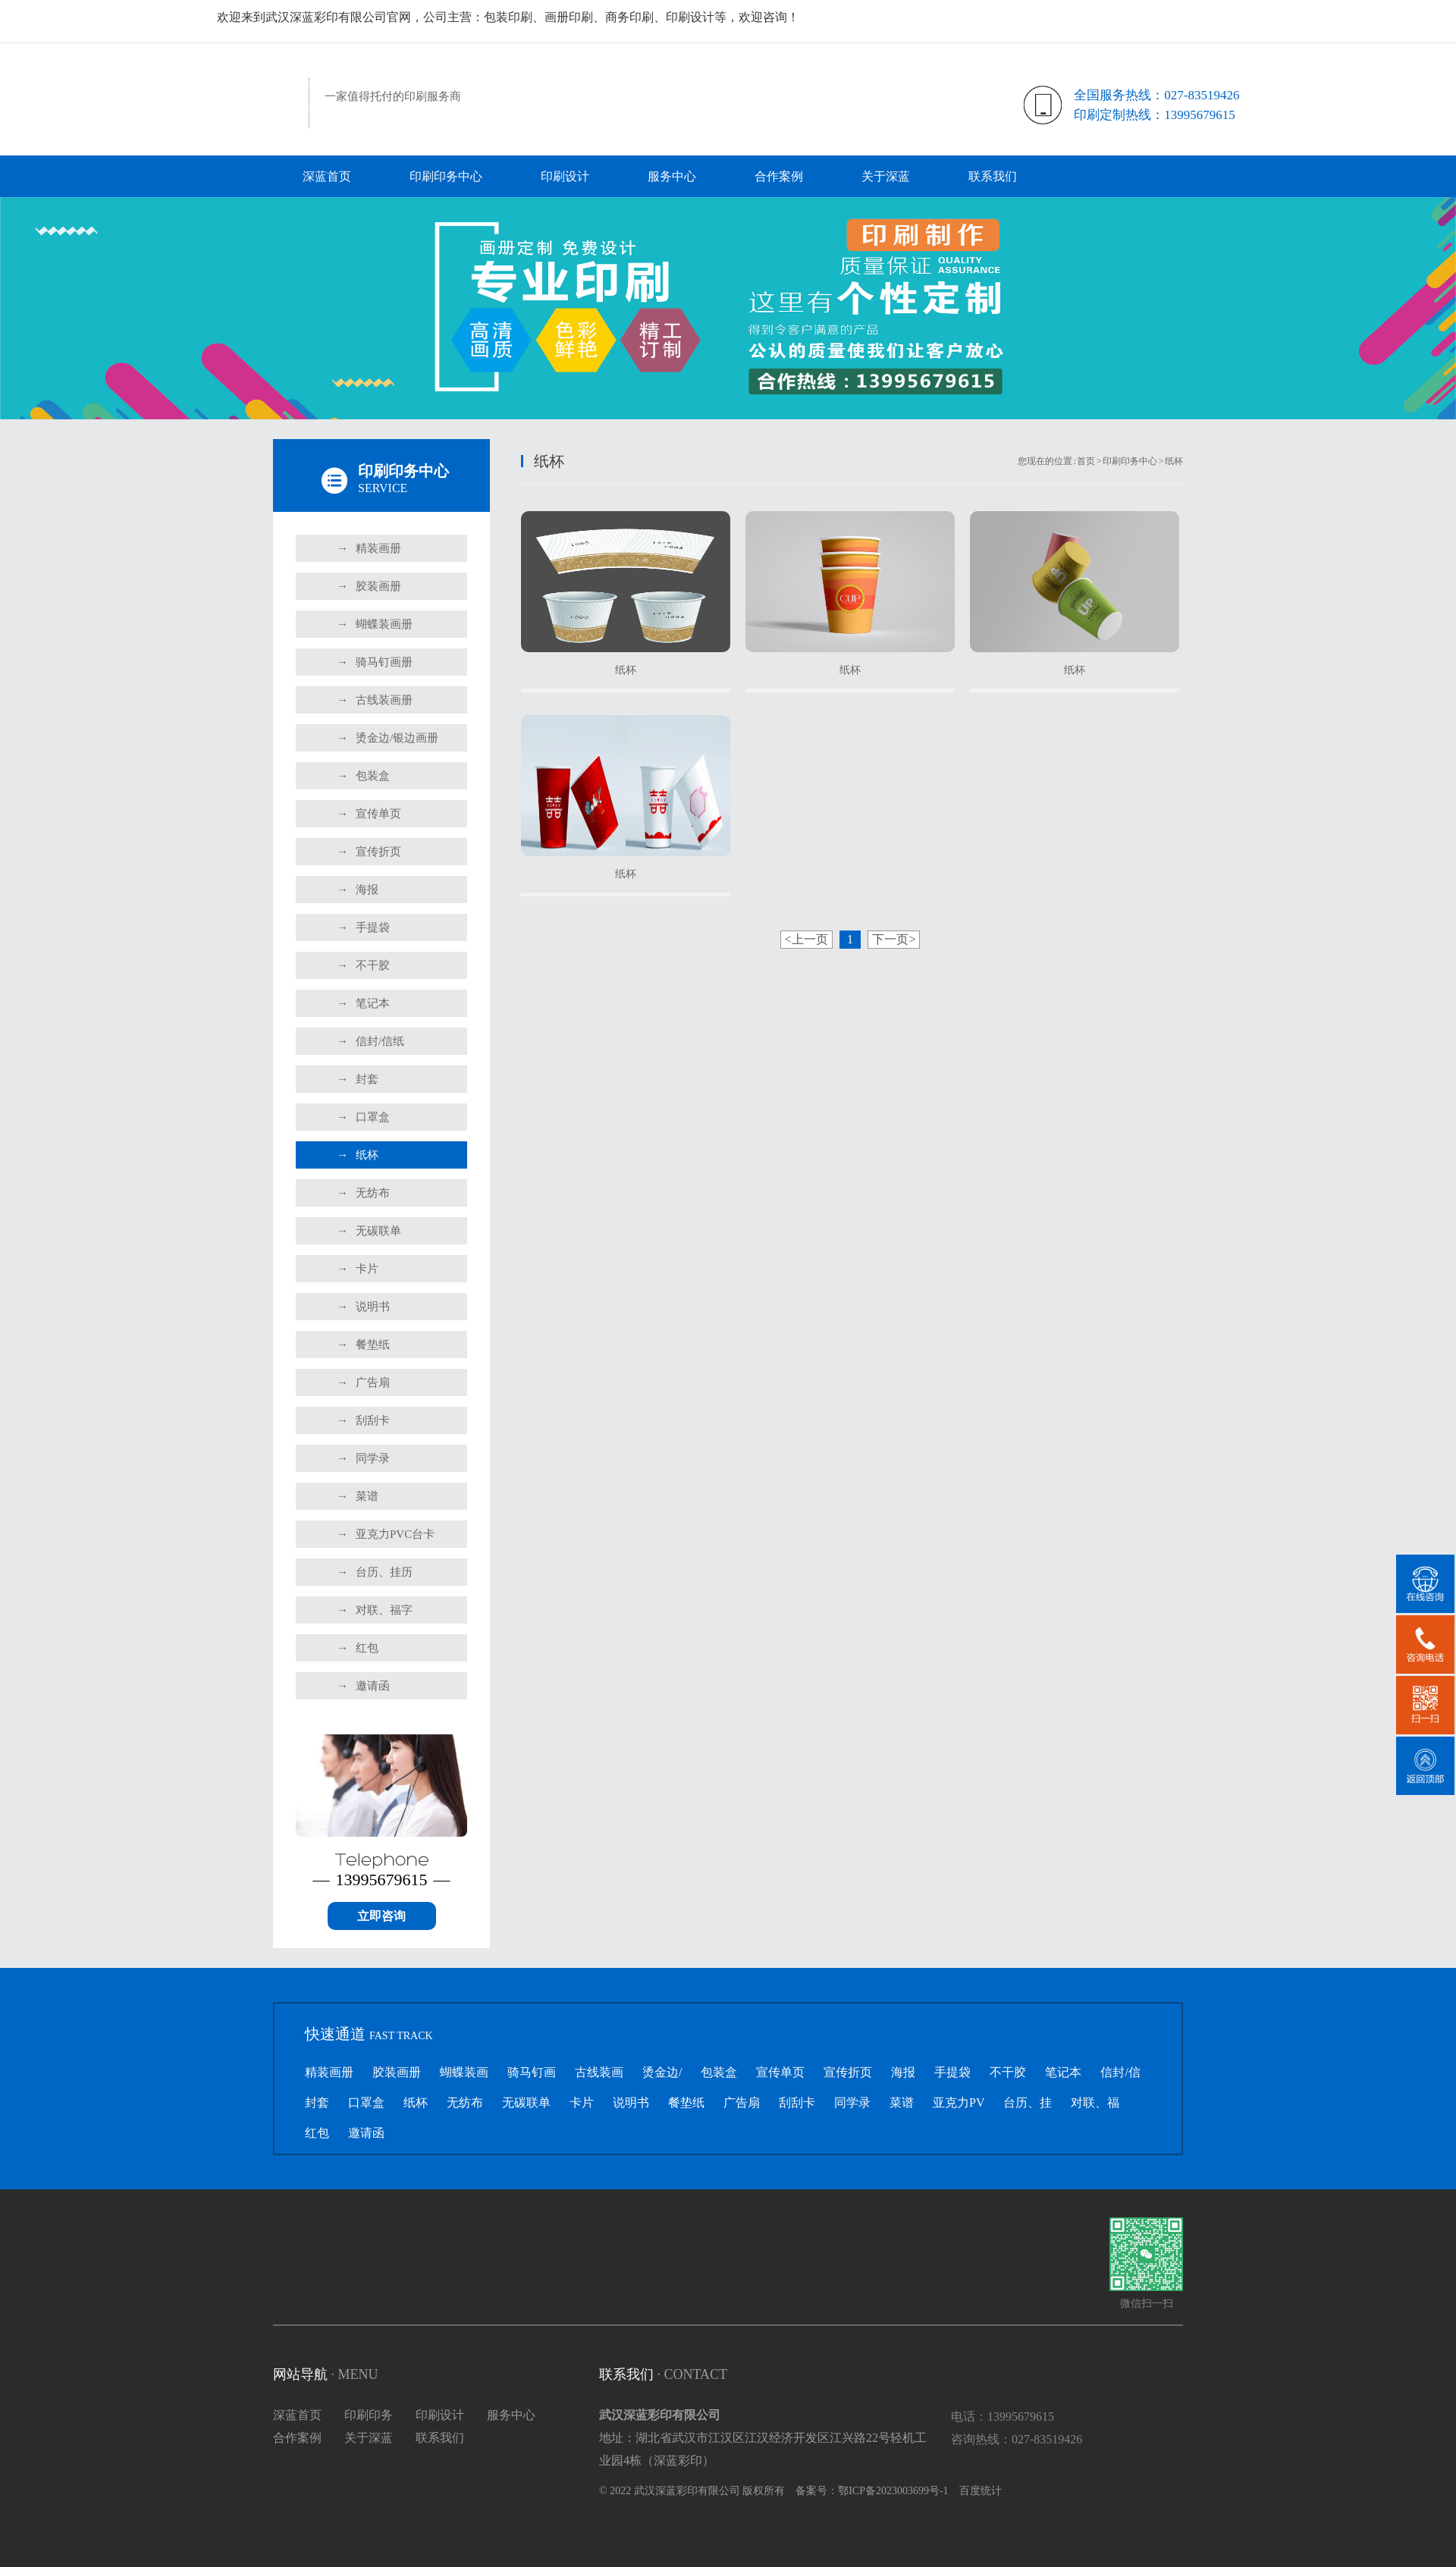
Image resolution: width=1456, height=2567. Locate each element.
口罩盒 (363, 1117)
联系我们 (992, 176)
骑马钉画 (531, 2072)
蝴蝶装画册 (375, 624)
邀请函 (363, 1686)
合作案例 (779, 176)
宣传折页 (369, 852)
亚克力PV (958, 2102)
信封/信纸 (370, 1041)
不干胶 (363, 965)
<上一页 (806, 939)
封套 (357, 1079)
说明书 (363, 1307)
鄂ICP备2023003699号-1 (893, 2490)
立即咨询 (381, 1916)
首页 (1086, 461)
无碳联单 (369, 1231)
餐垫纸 (363, 1344)
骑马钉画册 (375, 662)
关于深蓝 (885, 176)
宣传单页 (369, 814)
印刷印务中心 (446, 176)
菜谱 (357, 1496)
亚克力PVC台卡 (386, 1534)
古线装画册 (375, 700)
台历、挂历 (375, 1572)
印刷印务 (368, 2415)
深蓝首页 (327, 176)
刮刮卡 (363, 1420)
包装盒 (363, 776)
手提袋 (363, 927)
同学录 (363, 1458)
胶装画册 (369, 586)
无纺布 (363, 1193)
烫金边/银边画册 (387, 738)
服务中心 (672, 176)
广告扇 (363, 1382)
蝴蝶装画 (464, 2072)
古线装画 (599, 2072)
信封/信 (1120, 2072)
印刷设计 (565, 176)
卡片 (357, 1269)
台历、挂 (1027, 2102)
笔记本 (363, 1003)
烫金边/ (662, 2072)
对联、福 (1095, 2102)
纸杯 (357, 1155)
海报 (357, 889)
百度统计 (980, 2490)
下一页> (893, 939)
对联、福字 (375, 1610)
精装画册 (369, 548)
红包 (357, 1648)
